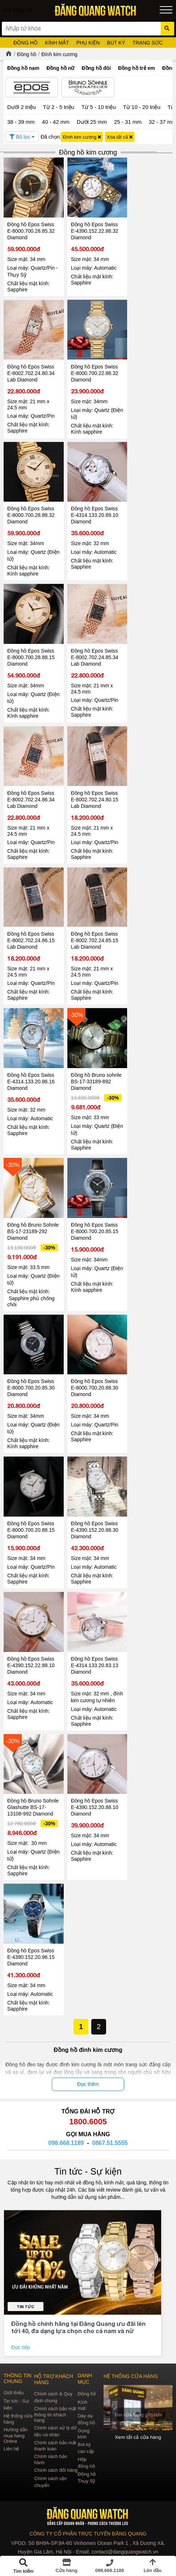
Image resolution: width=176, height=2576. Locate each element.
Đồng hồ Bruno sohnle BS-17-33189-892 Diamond (92, 1063)
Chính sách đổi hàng (55, 2467)
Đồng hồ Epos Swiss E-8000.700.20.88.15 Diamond (31, 1516)
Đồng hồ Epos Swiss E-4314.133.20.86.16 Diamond (31, 1063)
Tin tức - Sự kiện (88, 2168)
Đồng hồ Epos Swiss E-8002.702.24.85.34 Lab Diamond (92, 647)
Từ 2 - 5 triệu (58, 107)
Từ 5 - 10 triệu (98, 107)
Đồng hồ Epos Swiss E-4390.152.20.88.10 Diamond (92, 1794)
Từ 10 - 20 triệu (141, 107)
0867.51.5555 (110, 2140)
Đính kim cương (59, 54)
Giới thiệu (14, 2389)
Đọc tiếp (21, 2344)
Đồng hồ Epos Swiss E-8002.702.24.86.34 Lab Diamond (31, 786)
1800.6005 (88, 2118)
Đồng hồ (26, 54)
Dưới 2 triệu (21, 107)
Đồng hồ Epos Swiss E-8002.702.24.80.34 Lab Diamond (31, 368)
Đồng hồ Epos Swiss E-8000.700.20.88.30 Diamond (92, 1376)
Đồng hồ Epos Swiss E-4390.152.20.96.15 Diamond (31, 1953)
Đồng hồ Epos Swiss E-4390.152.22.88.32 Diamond (92, 228)
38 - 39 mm (21, 122)
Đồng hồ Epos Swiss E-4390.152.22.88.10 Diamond (31, 1648)
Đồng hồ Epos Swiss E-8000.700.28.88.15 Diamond (31, 647)
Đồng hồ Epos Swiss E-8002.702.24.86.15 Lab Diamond (31, 925)
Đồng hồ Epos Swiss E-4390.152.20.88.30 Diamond (92, 1516)
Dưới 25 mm (92, 122)
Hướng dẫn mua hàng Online (16, 2432)
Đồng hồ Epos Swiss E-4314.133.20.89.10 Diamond (92, 507)
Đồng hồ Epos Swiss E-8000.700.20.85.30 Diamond (31, 1376)
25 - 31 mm (128, 122)
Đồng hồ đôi (96, 68)
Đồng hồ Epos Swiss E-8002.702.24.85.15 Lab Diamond (92, 925)
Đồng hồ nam (23, 68)
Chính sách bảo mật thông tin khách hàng (55, 2411)
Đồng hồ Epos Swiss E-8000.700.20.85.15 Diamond (92, 1216)
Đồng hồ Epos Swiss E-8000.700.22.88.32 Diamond (92, 368)
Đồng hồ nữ (60, 68)
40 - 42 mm (56, 122)
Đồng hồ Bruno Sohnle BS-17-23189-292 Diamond (31, 1216)
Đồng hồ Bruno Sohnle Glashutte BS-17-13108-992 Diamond (31, 1797)
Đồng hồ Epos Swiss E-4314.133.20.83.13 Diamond (92, 1648)
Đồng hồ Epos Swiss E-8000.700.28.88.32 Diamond (31, 507)
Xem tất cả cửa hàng (138, 2433)
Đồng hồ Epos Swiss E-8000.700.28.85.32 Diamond (31, 228)
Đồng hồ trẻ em (136, 68)
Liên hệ (11, 2445)
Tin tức (25, 2303)
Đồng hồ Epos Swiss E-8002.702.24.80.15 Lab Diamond (92, 786)
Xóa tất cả (120, 137)
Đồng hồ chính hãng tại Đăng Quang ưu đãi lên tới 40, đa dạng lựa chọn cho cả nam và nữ (78, 2324)
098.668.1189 (66, 2140)
